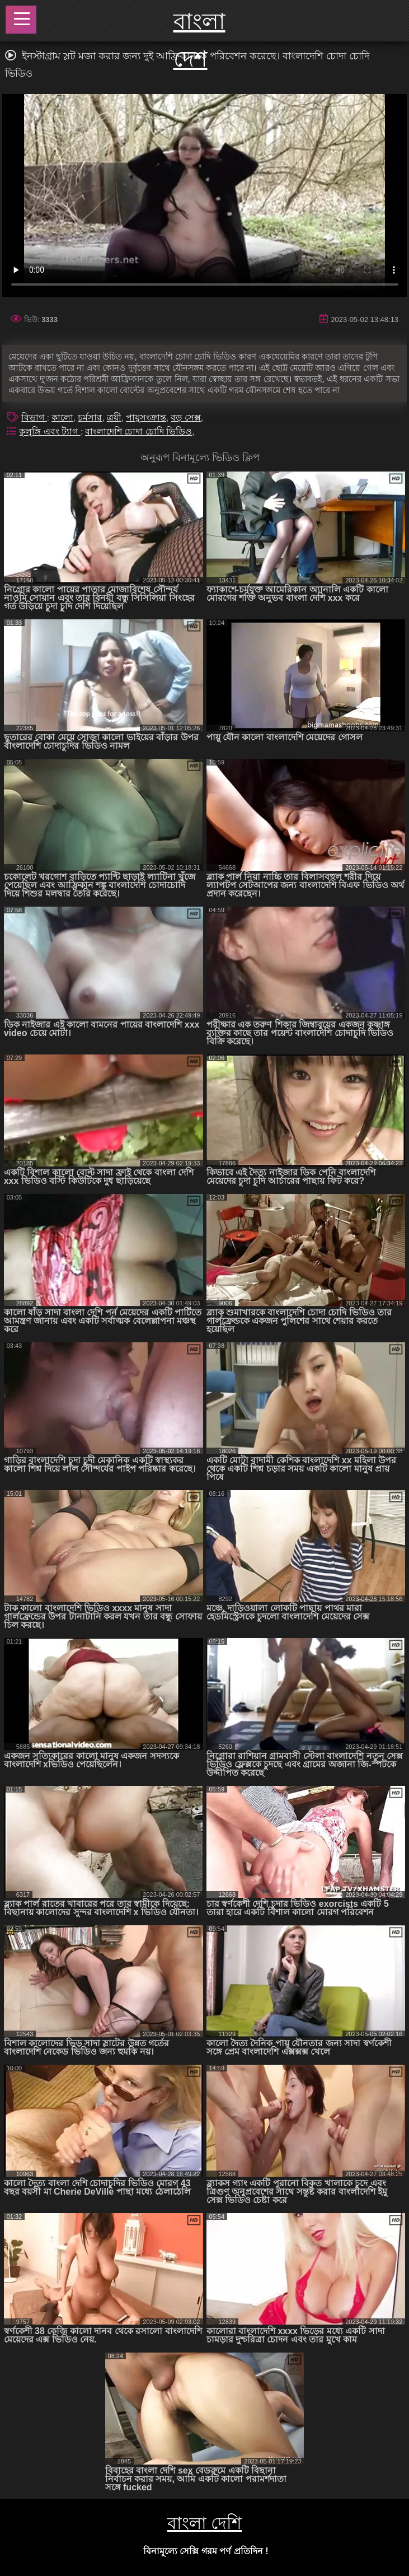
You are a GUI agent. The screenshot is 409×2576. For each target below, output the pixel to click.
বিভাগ (33, 417)
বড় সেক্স (185, 417)
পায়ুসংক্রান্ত (146, 417)
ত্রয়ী (114, 417)
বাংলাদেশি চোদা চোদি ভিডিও (138, 431)
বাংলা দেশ (199, 40)
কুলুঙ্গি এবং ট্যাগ (49, 431)
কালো (62, 417)
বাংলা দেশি (204, 2523)
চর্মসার (90, 417)
